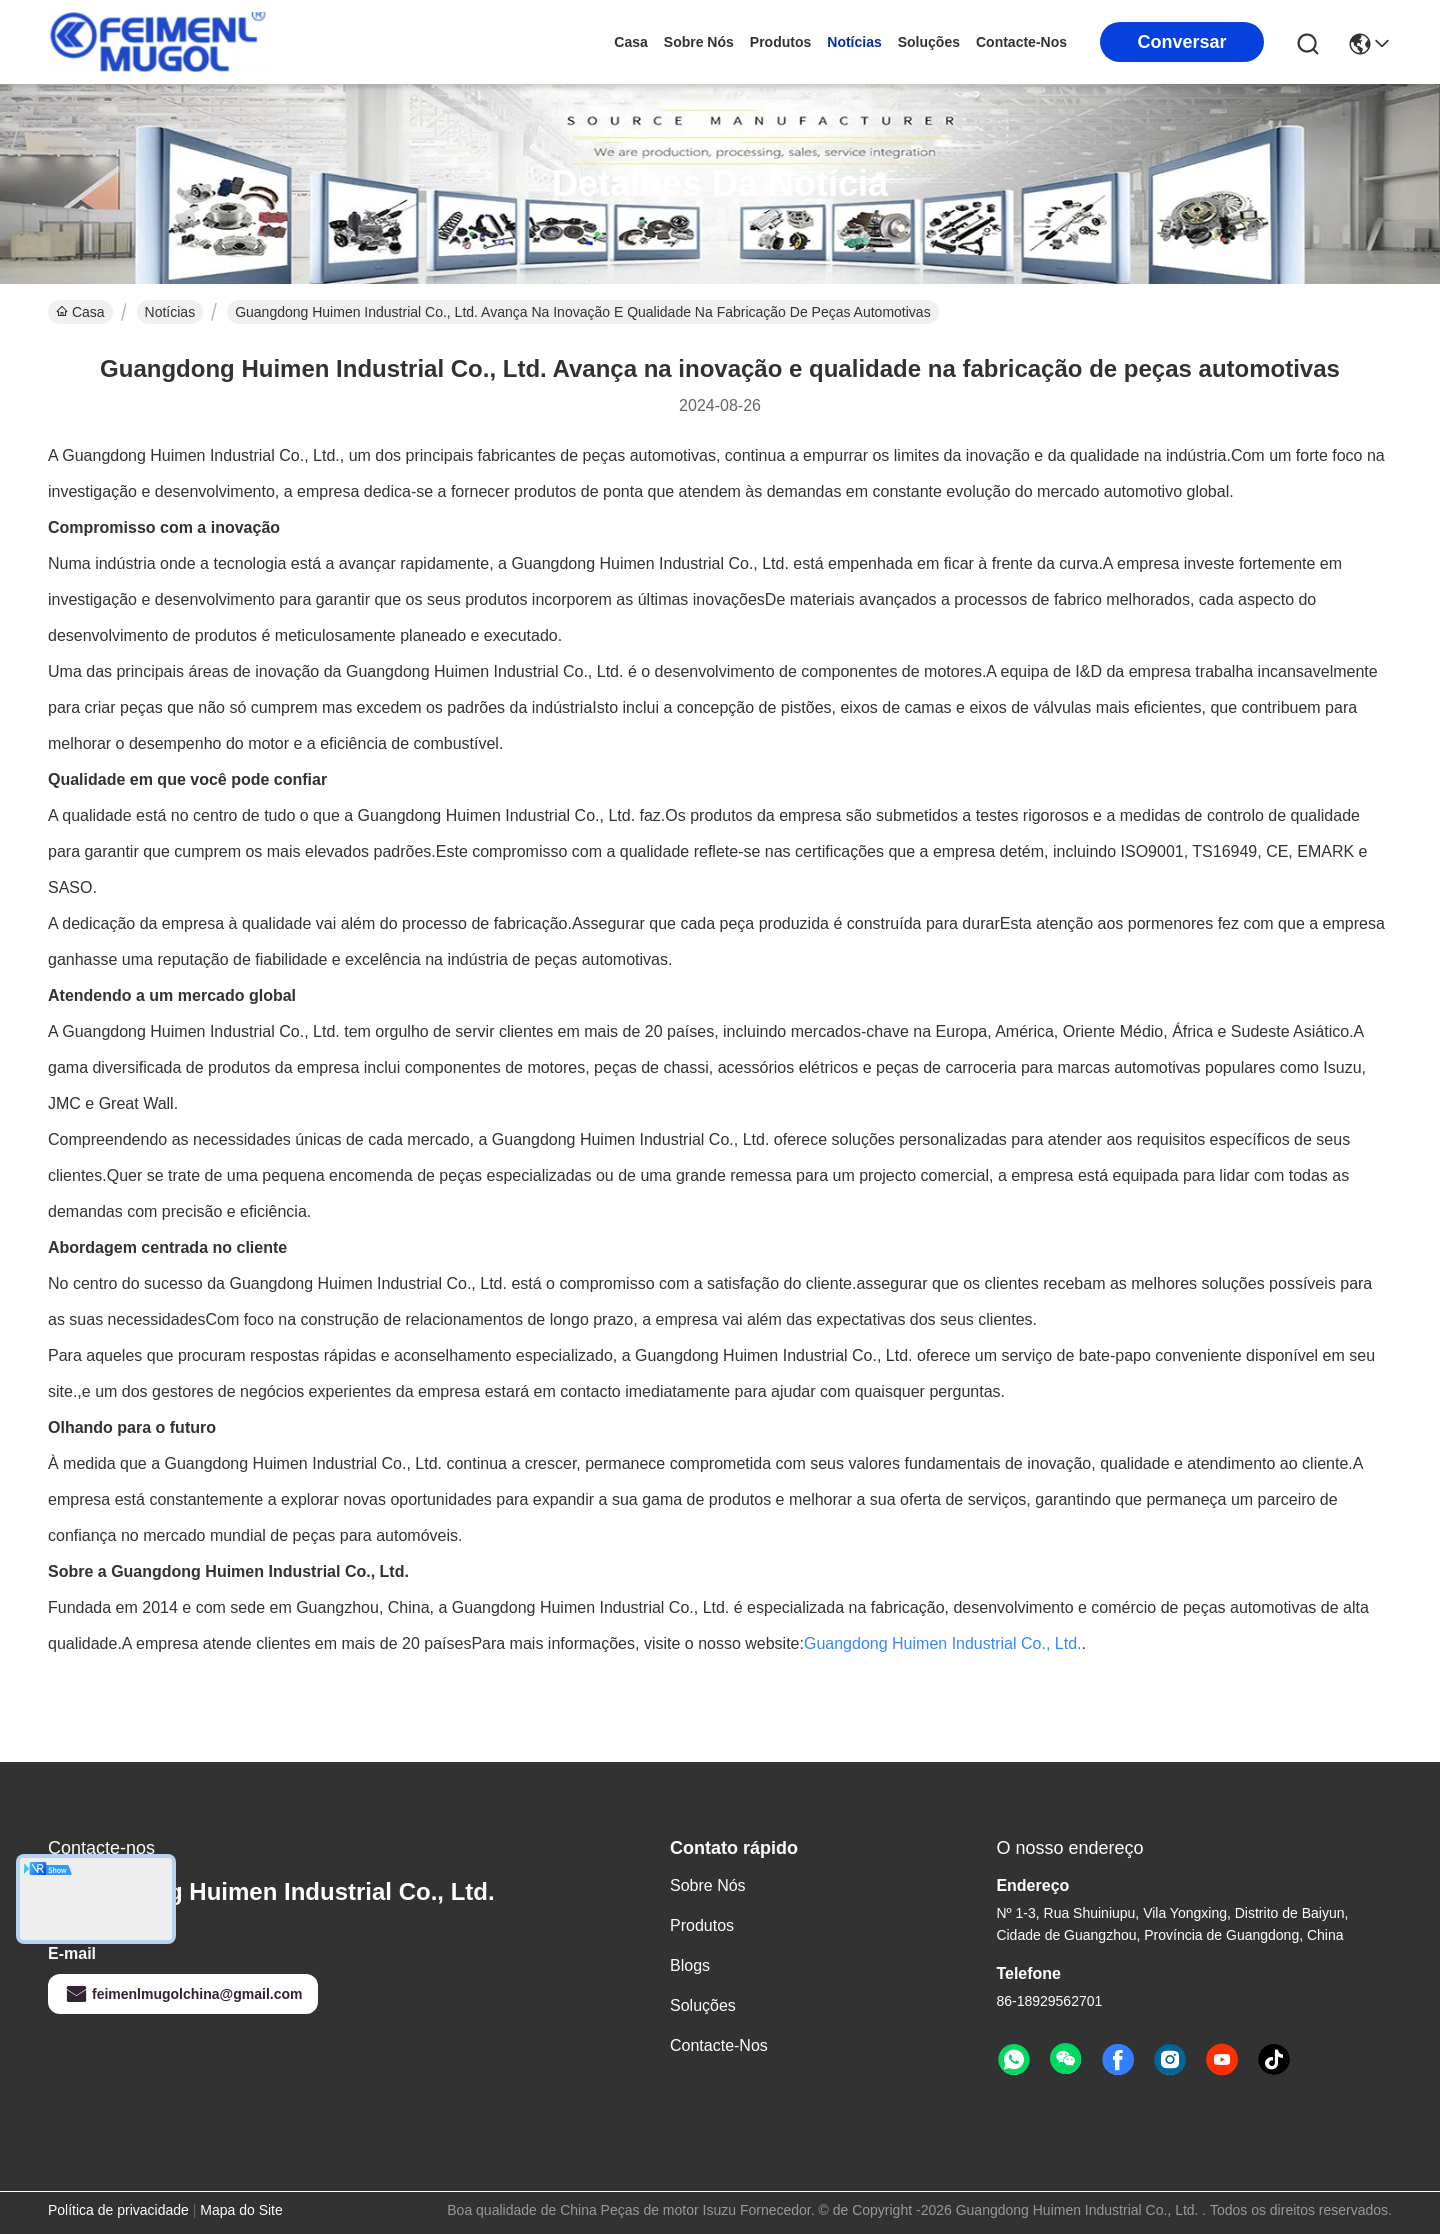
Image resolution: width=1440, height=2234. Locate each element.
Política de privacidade (118, 2210)
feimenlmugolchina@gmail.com (183, 1994)
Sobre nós (699, 42)
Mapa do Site (241, 2210)
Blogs (690, 1965)
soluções (929, 42)
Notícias (854, 42)
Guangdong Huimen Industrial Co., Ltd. (943, 1643)
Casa (630, 42)
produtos (780, 42)
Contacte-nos (1021, 42)
